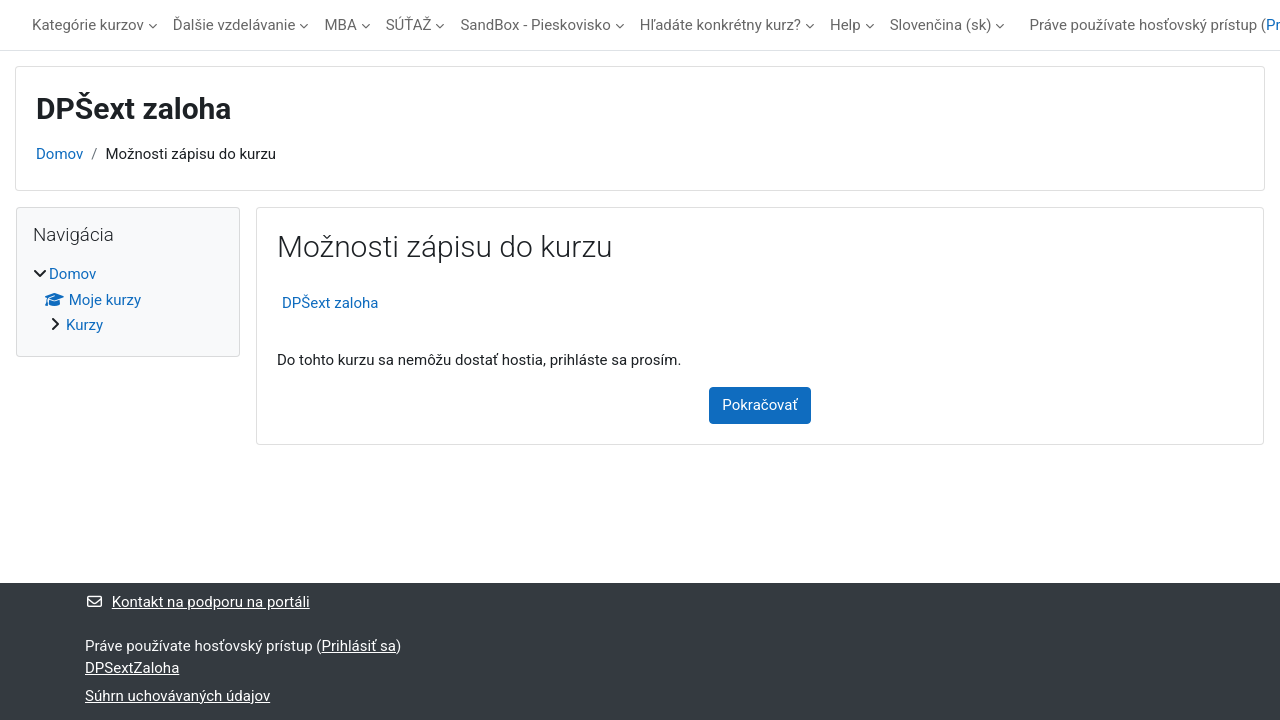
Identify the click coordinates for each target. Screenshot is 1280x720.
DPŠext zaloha (330, 303)
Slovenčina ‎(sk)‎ (941, 25)
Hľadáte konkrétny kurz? (720, 25)
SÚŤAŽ (409, 25)
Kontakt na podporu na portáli (197, 602)
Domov (59, 154)
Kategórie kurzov (88, 25)
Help (845, 25)
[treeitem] (128, 300)
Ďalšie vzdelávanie (234, 25)
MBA (340, 25)
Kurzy (84, 325)
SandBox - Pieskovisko (535, 25)
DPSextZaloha (132, 668)
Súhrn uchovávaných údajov (177, 696)
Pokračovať (759, 405)
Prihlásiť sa (359, 646)
